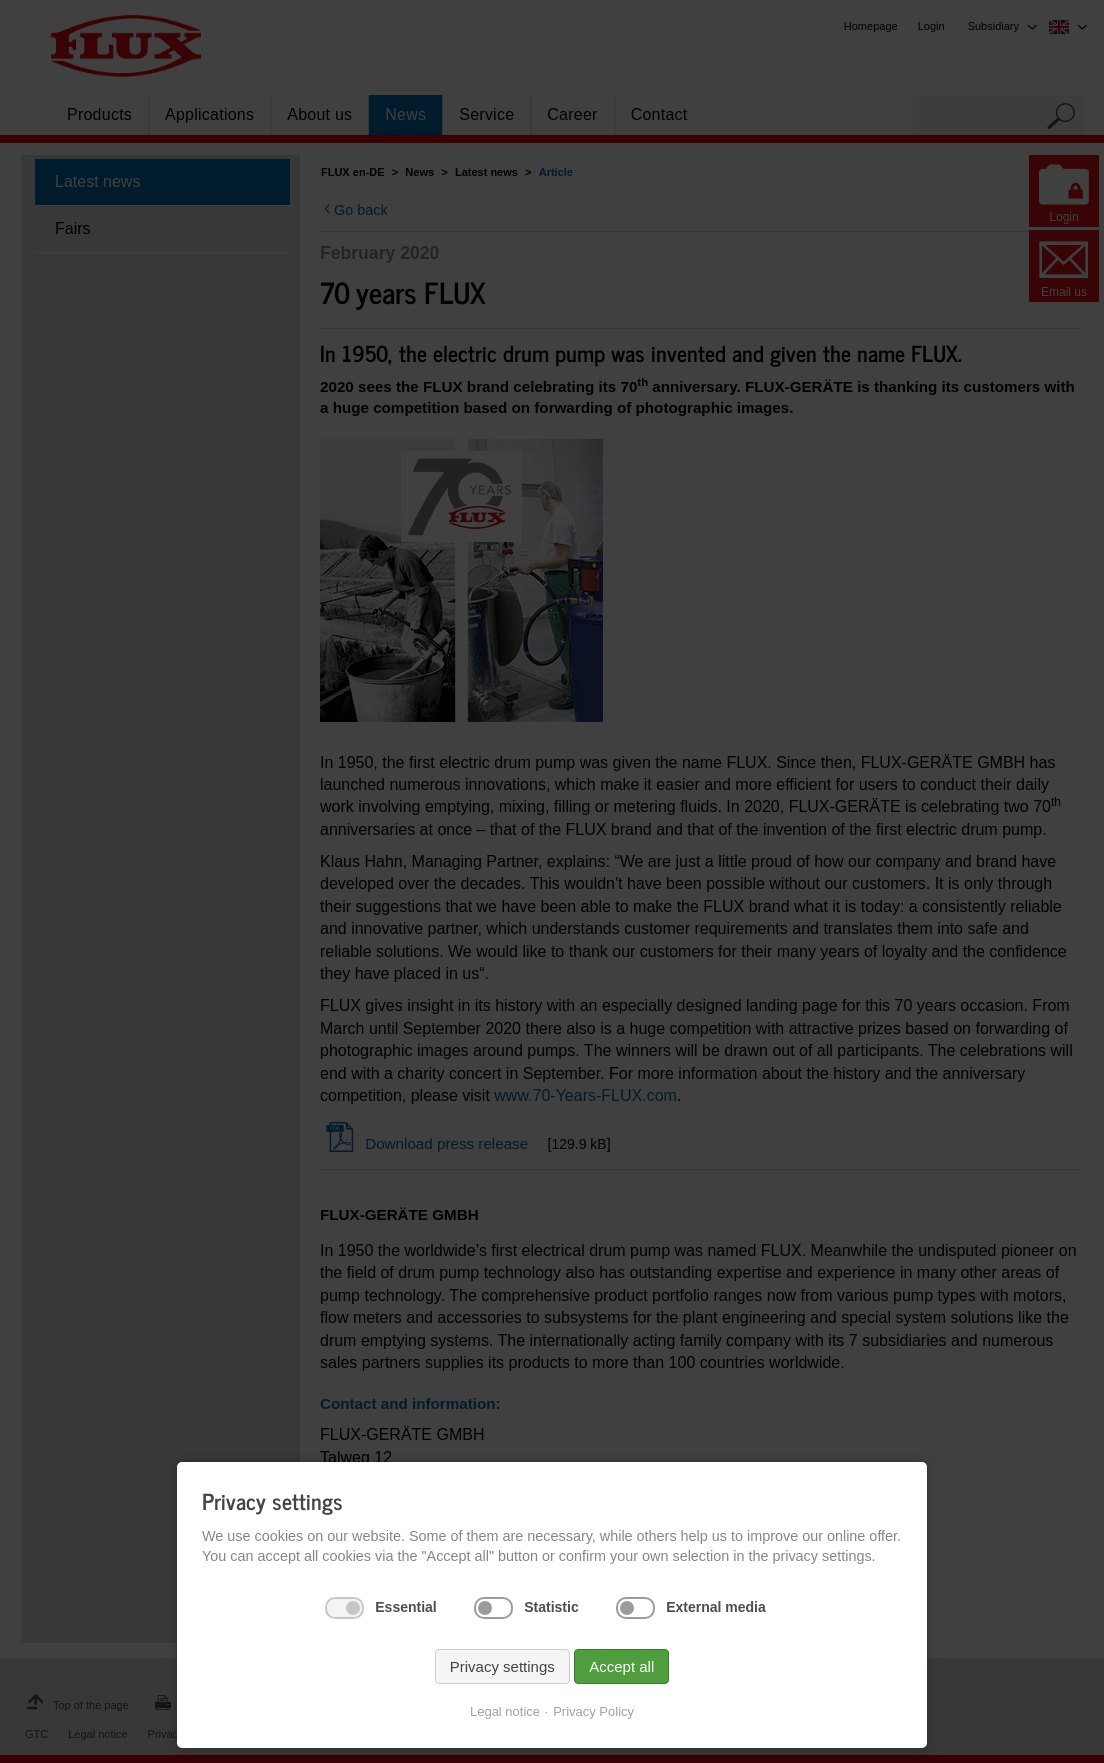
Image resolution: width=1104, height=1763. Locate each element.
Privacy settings (502, 1666)
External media (716, 1607)
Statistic (551, 1607)
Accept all (621, 1666)
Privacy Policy (593, 1711)
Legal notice (505, 1711)
